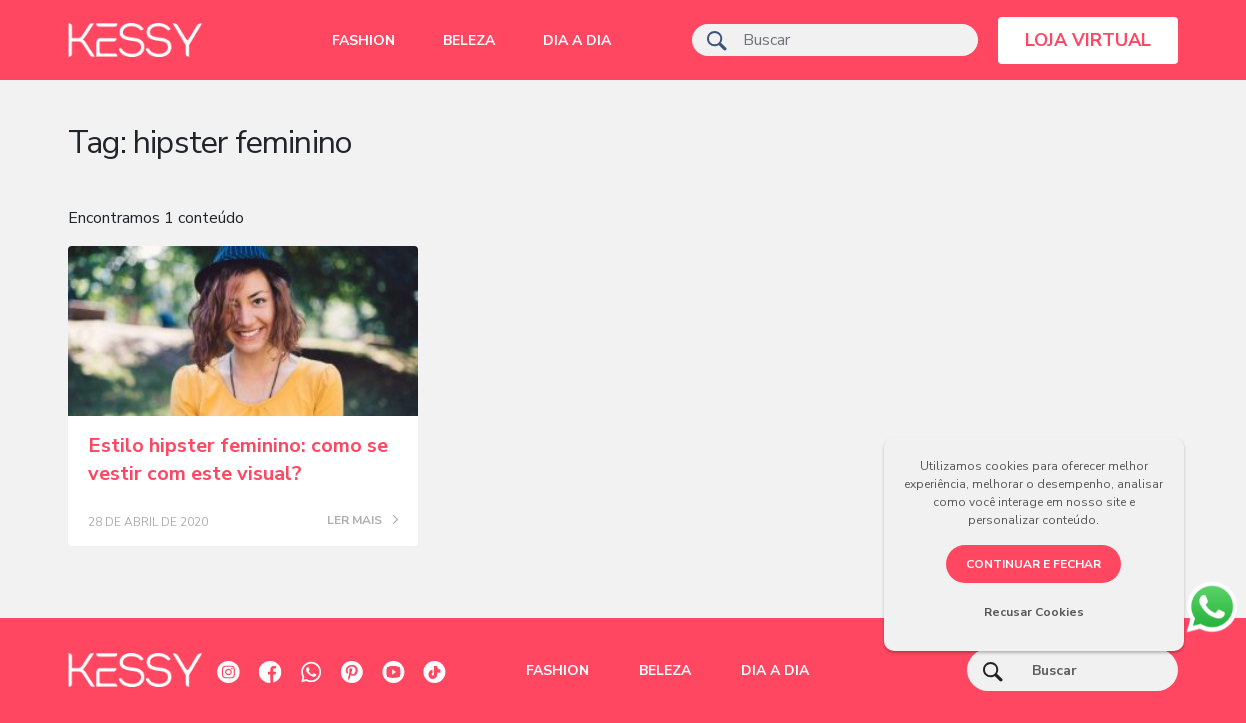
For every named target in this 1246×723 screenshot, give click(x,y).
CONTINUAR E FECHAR (1033, 564)
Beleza (469, 40)
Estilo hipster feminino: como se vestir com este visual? (238, 459)
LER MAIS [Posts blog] (362, 521)
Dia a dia (577, 40)
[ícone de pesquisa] (717, 40)
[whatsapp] (1211, 603)
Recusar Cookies (1034, 612)
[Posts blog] (243, 331)
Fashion (363, 40)
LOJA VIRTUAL (1088, 40)
